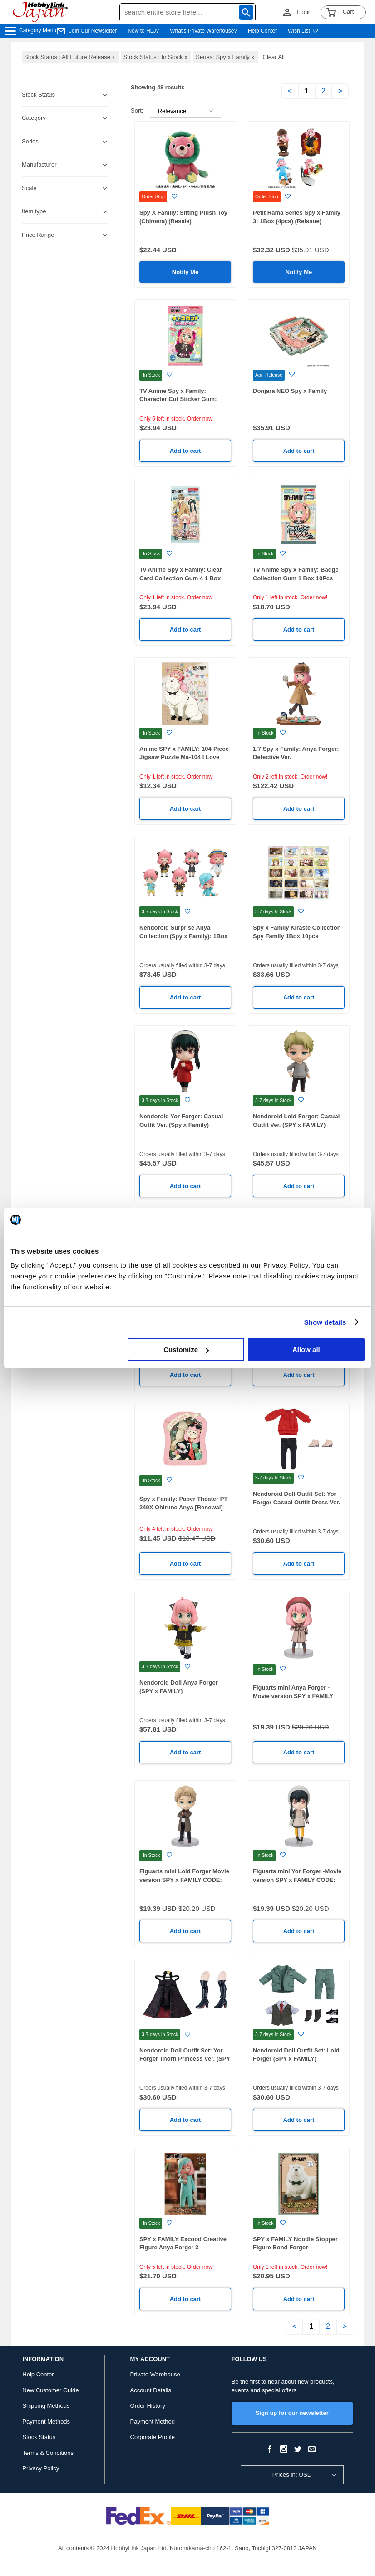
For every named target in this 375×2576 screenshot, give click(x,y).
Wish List (303, 31)
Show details (325, 1322)
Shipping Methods (45, 2405)
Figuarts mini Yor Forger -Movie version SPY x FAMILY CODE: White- (297, 1879)
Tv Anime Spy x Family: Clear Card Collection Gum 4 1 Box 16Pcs (180, 578)
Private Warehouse (155, 2374)
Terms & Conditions (48, 2452)
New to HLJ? (143, 31)
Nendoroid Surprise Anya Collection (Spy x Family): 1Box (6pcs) (183, 936)
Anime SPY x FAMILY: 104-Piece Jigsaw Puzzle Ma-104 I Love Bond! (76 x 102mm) (184, 757)
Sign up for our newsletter (292, 2412)
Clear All (274, 57)
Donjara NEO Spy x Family (290, 390)
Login (304, 12)
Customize (186, 1349)
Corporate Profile (152, 2437)
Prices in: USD (292, 2474)
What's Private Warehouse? (203, 31)
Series (30, 141)
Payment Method (152, 2421)
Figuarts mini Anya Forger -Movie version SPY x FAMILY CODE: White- (293, 1696)
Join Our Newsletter (93, 31)
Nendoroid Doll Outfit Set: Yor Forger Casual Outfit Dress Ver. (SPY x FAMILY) (296, 1502)
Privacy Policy (40, 2468)
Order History (147, 2405)
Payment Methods (46, 2421)
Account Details (150, 2390)
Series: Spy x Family (226, 57)
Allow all (306, 1349)
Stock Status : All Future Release (70, 57)
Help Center (262, 31)
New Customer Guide (50, 2390)
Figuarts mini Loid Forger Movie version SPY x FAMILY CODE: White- (184, 1879)
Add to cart (185, 450)
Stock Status (38, 2437)
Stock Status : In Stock (156, 57)
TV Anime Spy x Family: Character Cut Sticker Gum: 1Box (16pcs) (178, 399)
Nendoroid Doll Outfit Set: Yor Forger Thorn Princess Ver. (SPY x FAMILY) (184, 2059)
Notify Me (185, 272)
